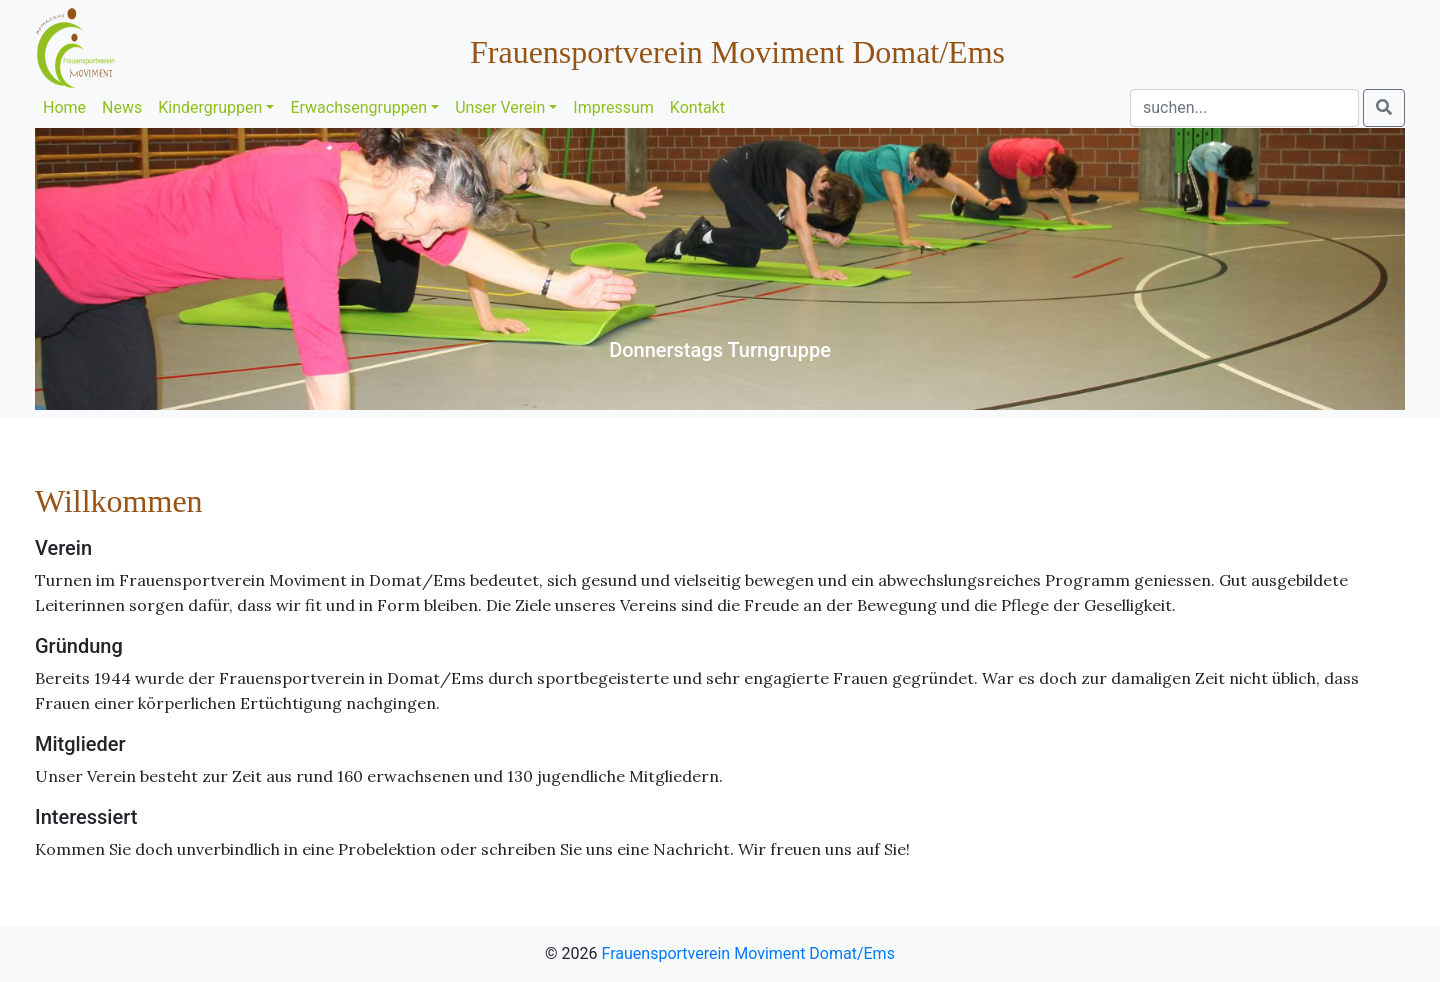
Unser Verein (500, 107)
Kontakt (697, 107)
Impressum (613, 107)
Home (64, 107)
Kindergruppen (210, 107)
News (122, 107)
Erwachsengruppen (358, 107)
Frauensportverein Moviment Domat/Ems (748, 953)
